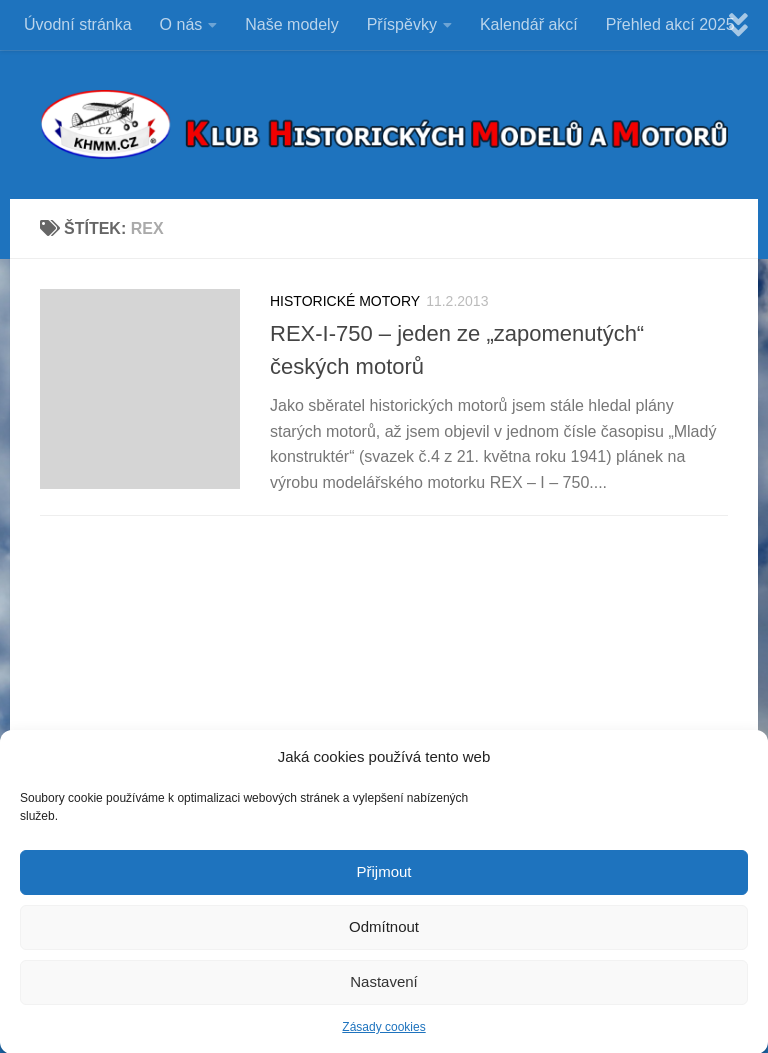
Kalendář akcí (529, 24)
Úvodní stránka (78, 24)
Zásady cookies (383, 1035)
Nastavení (384, 989)
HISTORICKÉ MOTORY (345, 301)
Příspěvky (402, 24)
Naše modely (291, 24)
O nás (181, 24)
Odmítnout (384, 934)
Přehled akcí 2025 (670, 24)
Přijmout (383, 879)
